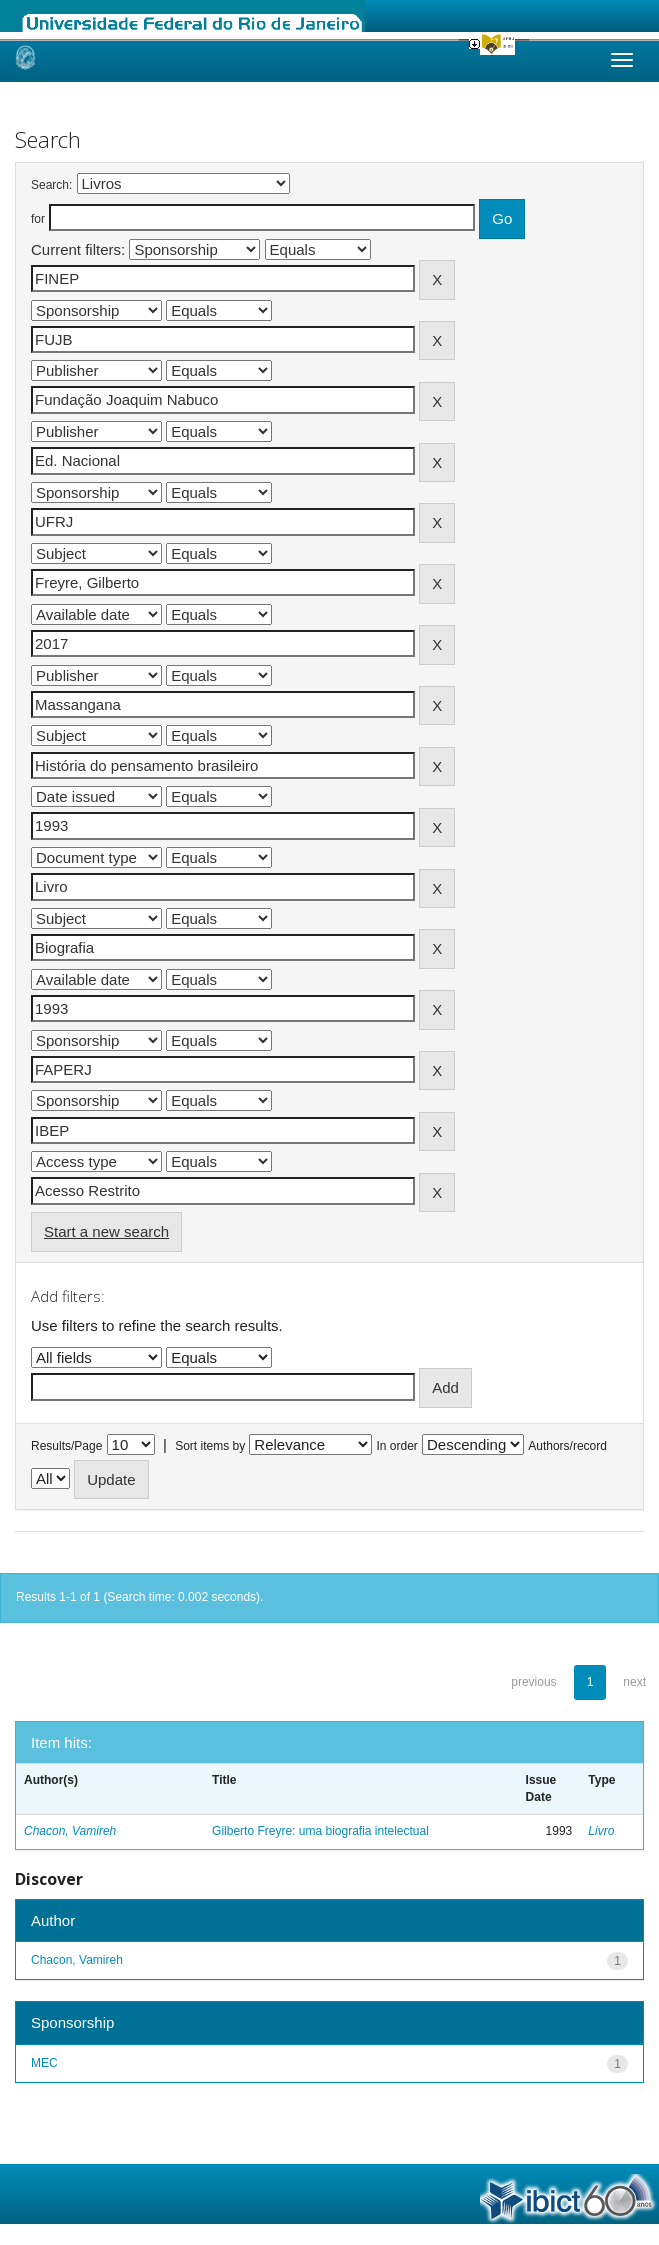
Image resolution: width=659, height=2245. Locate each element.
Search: (51, 185)
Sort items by (210, 1446)
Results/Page (66, 1446)
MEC (44, 2063)
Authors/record (567, 1446)
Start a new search (106, 1231)
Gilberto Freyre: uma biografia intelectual (320, 1831)
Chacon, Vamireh (70, 1831)
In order (397, 1446)
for (38, 219)
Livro (601, 1831)
